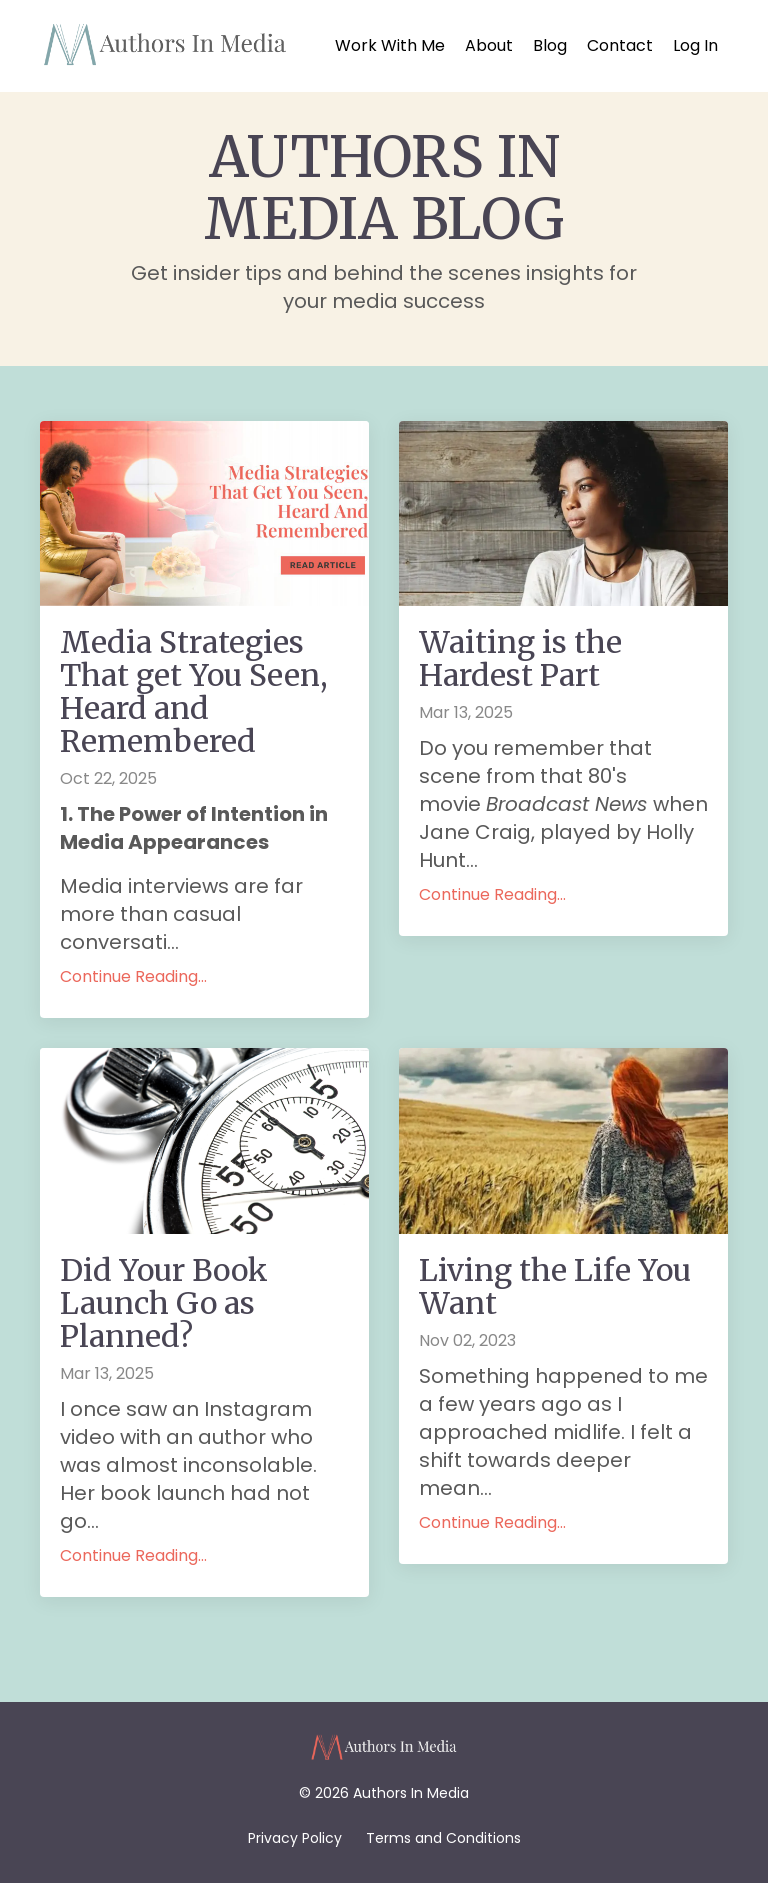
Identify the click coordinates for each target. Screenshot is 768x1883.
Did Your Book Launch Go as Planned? (164, 1303)
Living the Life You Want (555, 1287)
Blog (550, 46)
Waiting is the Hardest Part (520, 659)
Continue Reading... (133, 977)
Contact (620, 46)
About (489, 46)
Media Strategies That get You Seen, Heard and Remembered (194, 692)
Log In (695, 45)
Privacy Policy (295, 1838)
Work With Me (390, 46)
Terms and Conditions (443, 1838)
